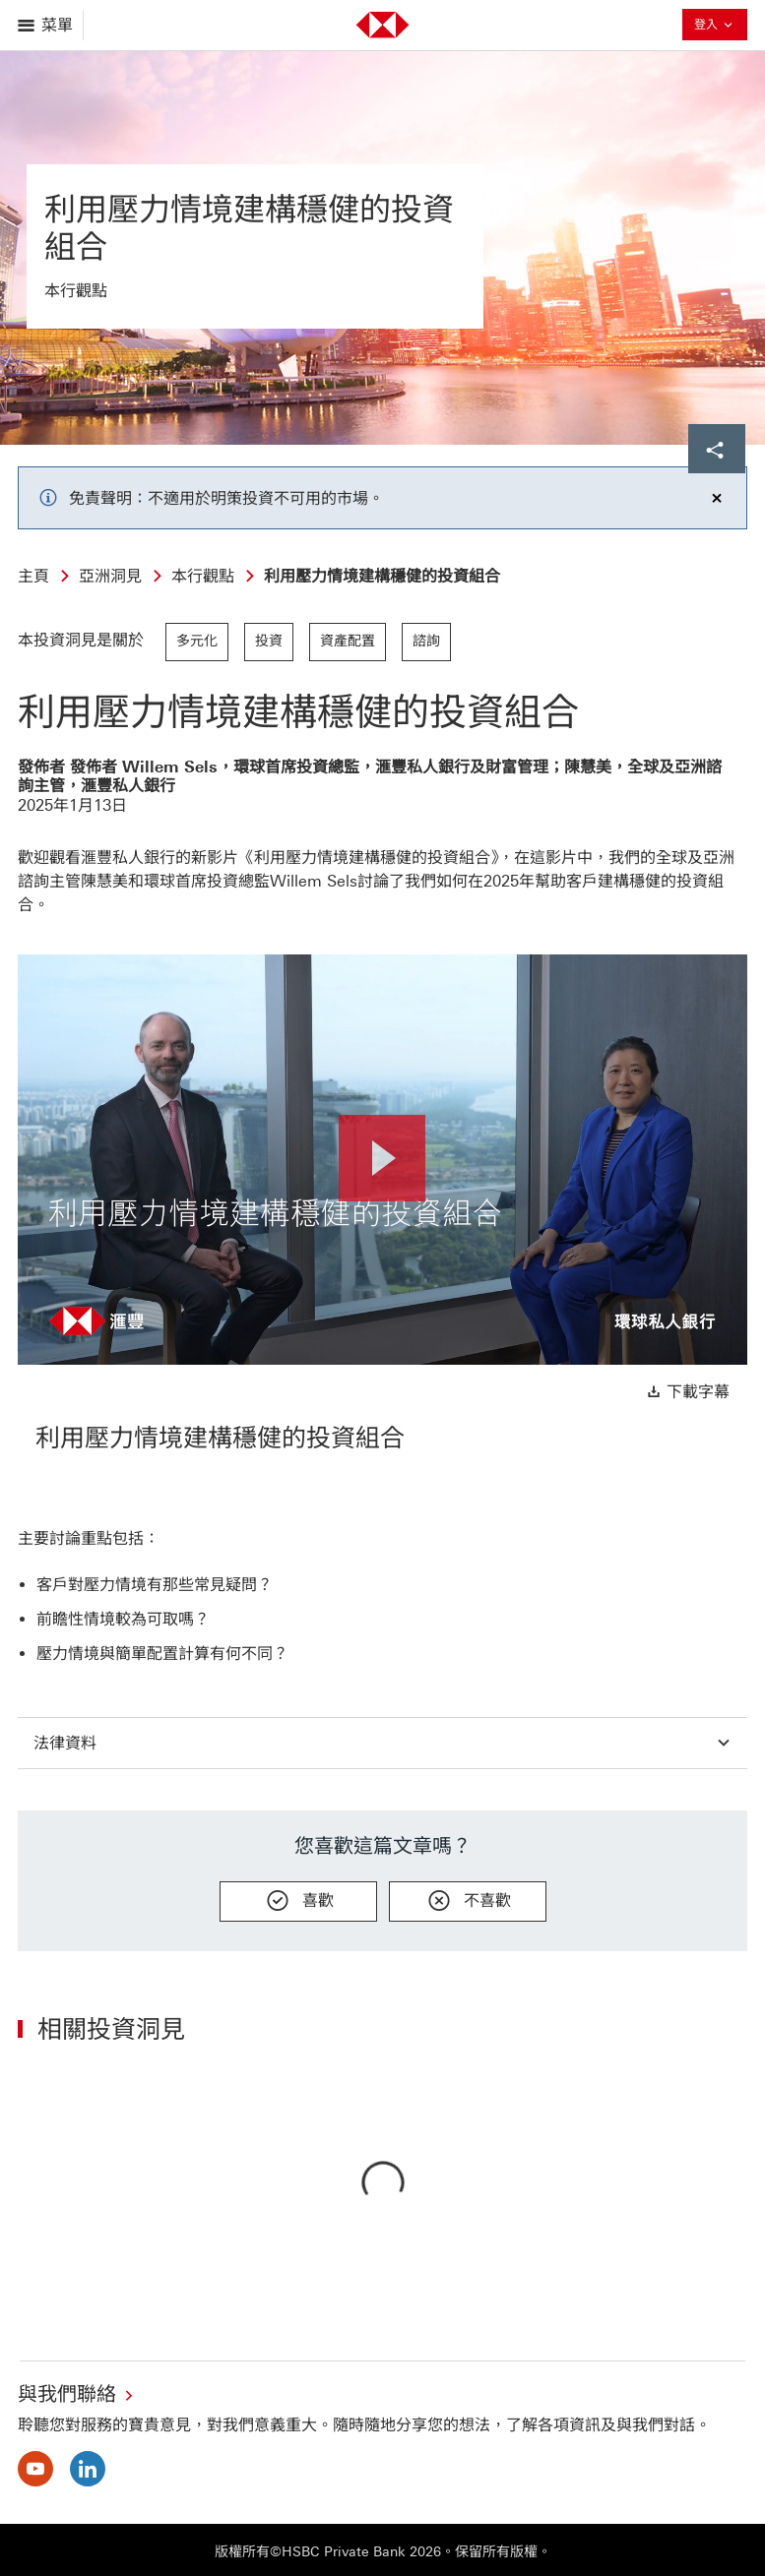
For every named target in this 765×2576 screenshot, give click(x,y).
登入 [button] (714, 26)
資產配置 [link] (347, 641)
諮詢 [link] (426, 641)
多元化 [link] (197, 641)
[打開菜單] (47, 25)
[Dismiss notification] (717, 498)
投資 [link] (269, 641)
